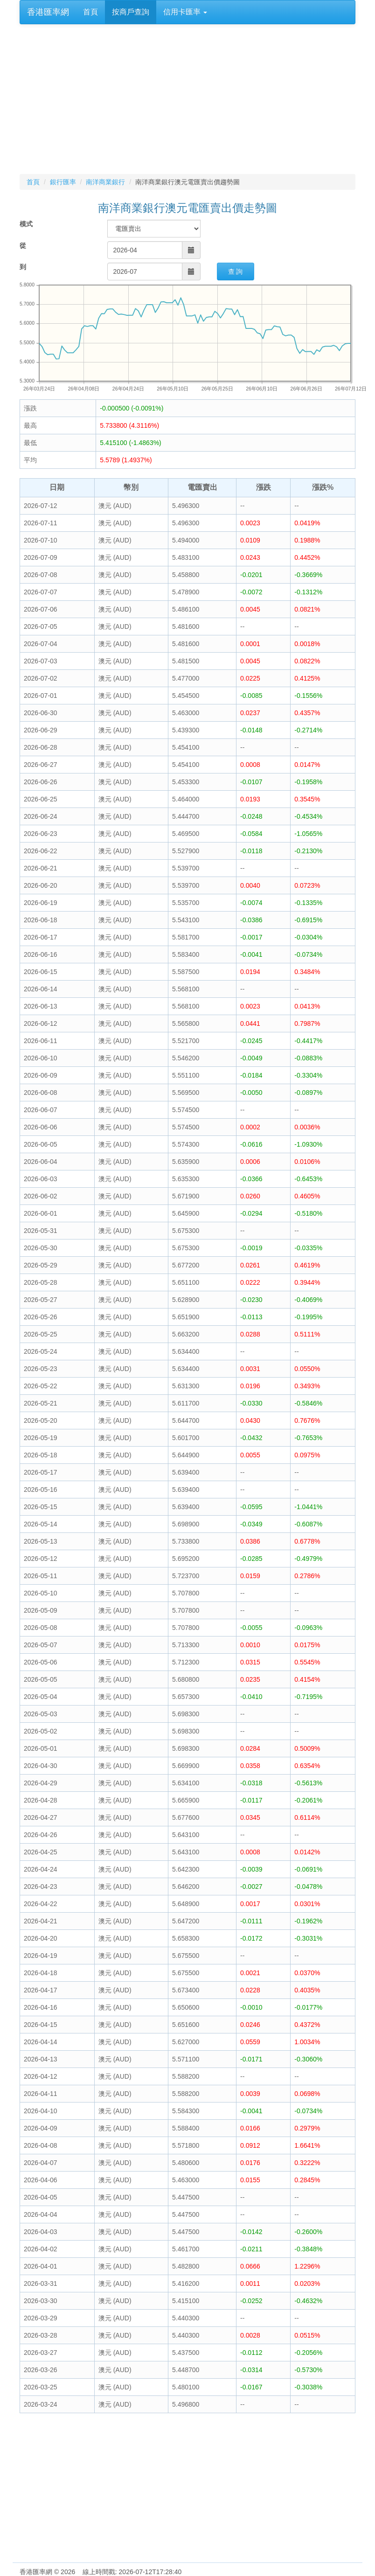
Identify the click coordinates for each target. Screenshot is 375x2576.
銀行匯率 (63, 182)
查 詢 (235, 271)
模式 (26, 224)
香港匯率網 (48, 12)
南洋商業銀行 (105, 182)
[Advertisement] (187, 99)
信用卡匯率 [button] (185, 12)
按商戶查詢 (130, 12)
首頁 (90, 12)
